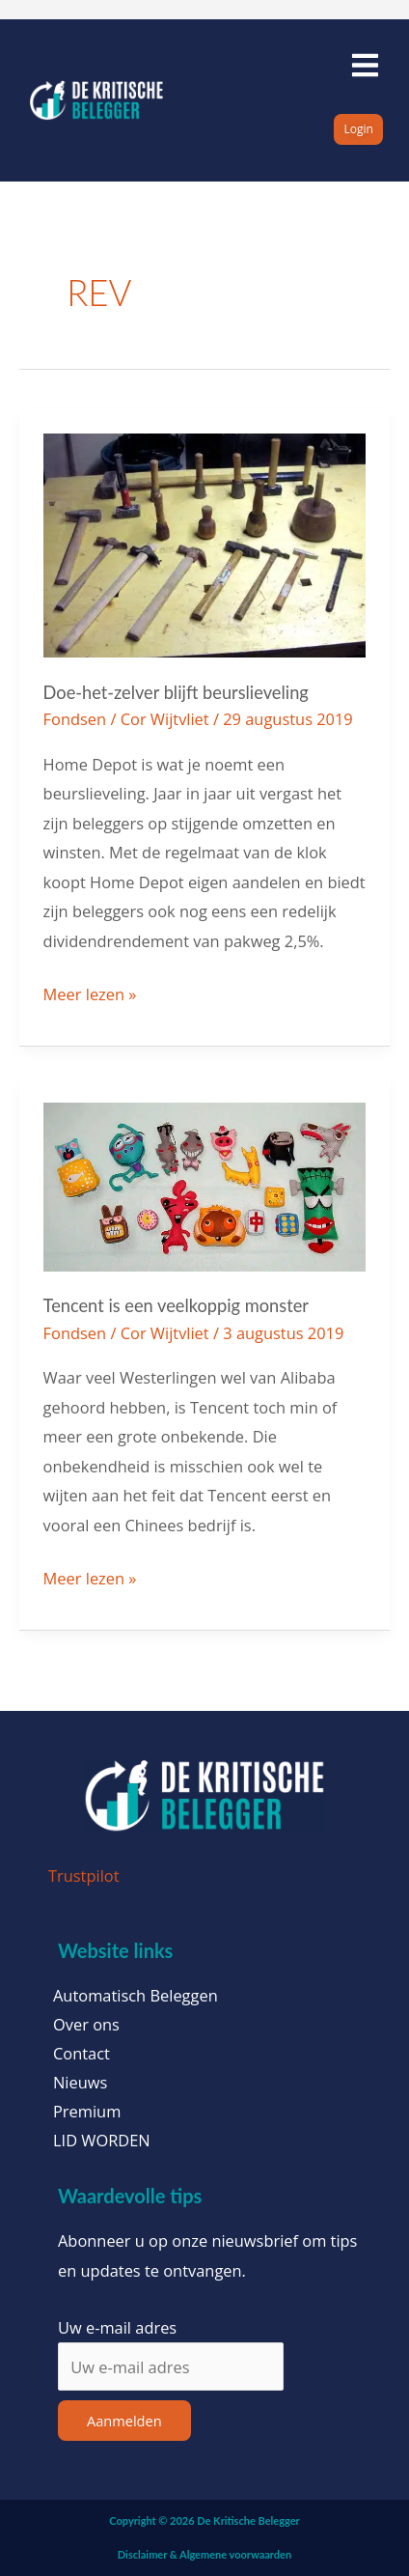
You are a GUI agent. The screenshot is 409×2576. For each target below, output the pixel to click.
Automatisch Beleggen (135, 1995)
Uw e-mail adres (117, 2327)
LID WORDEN (101, 2140)
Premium (87, 2111)
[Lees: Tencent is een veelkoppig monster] (205, 1185)
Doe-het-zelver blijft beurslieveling (176, 692)
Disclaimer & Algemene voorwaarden (204, 2554)
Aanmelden (124, 2420)
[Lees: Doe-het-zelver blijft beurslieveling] (205, 543)
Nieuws (80, 2082)
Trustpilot (84, 1875)
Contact (81, 2053)
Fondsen (75, 719)
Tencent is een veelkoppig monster (176, 1305)
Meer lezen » (90, 992)
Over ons (86, 2024)
